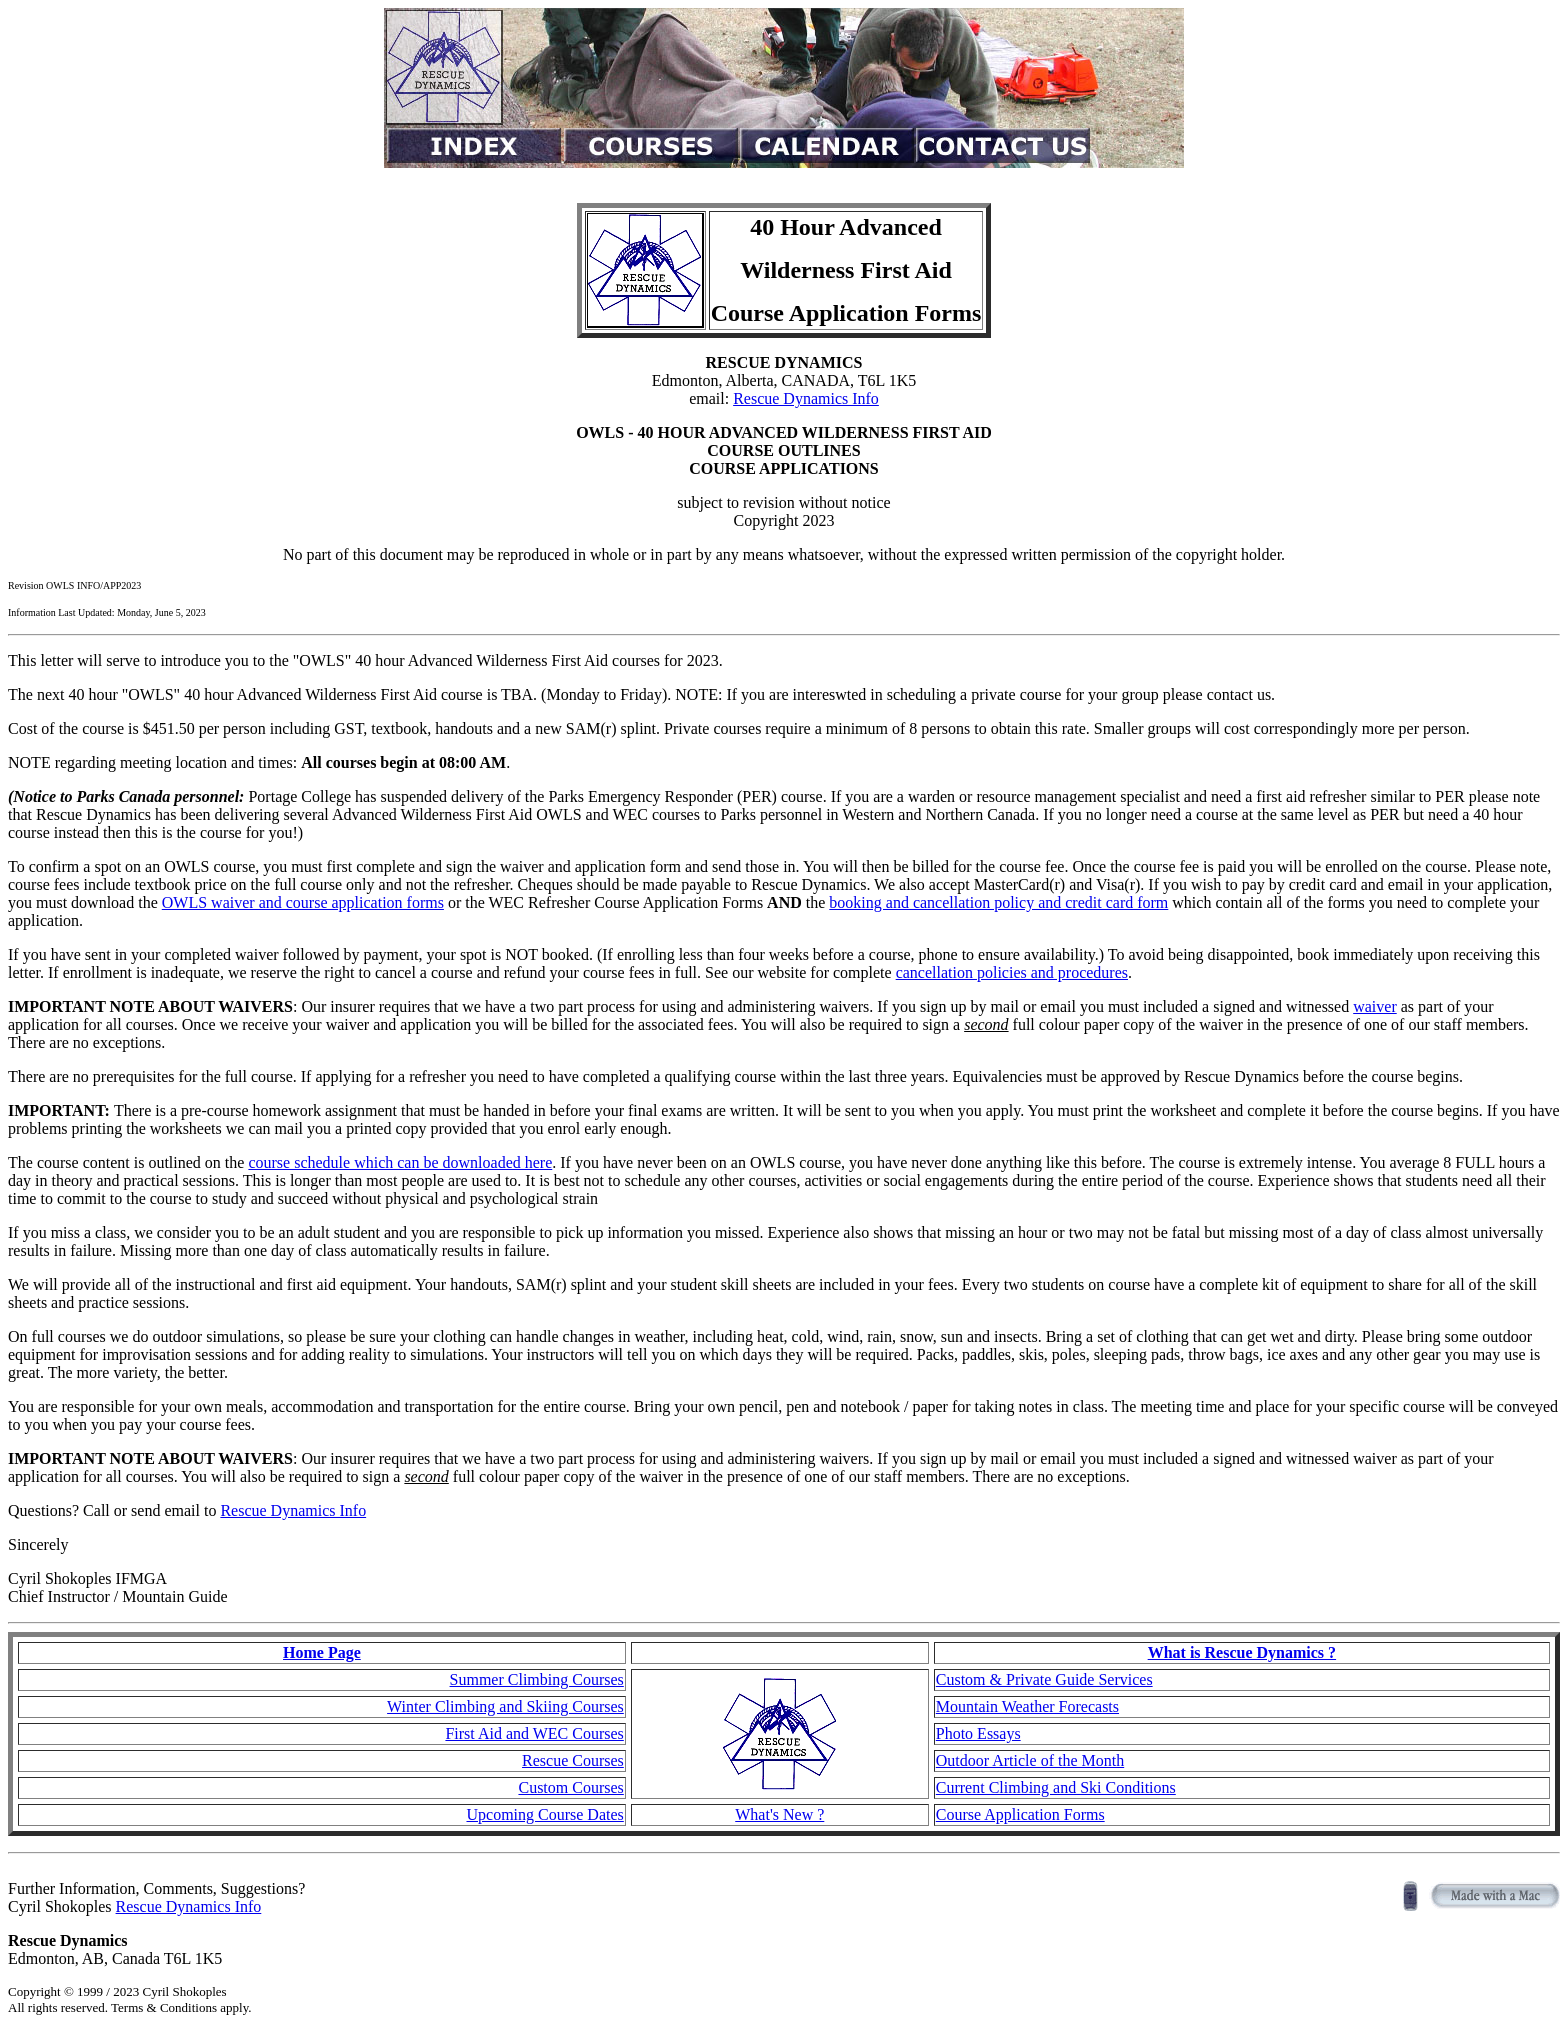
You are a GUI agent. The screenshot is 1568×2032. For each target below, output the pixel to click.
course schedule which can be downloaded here (400, 1162)
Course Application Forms (1020, 1814)
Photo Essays (978, 1733)
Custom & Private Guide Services (1044, 1679)
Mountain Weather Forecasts (1027, 1706)
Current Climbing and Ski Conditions (1056, 1787)
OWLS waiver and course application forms (303, 902)
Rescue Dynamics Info (806, 398)
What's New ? (779, 1814)
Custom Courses (570, 1787)
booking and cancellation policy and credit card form (998, 902)
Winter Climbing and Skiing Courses (505, 1706)
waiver (1375, 1006)
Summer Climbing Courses (537, 1679)
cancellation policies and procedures (1012, 972)
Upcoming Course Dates (544, 1814)
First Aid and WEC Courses (534, 1733)
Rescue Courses (573, 1760)
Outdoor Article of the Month (1030, 1760)
